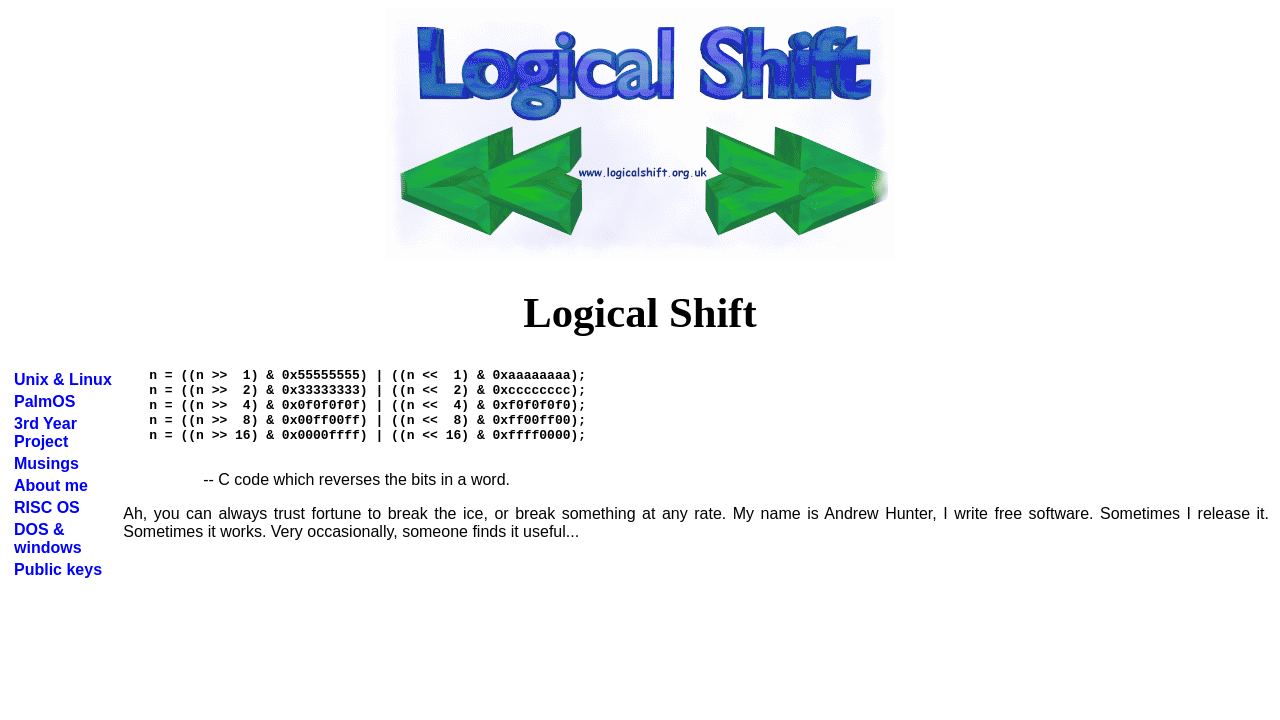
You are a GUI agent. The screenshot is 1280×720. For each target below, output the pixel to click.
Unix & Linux (63, 379)
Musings (46, 463)
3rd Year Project (45, 432)
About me (51, 485)
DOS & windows (48, 538)
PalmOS (44, 401)
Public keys (58, 569)
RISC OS (47, 507)
